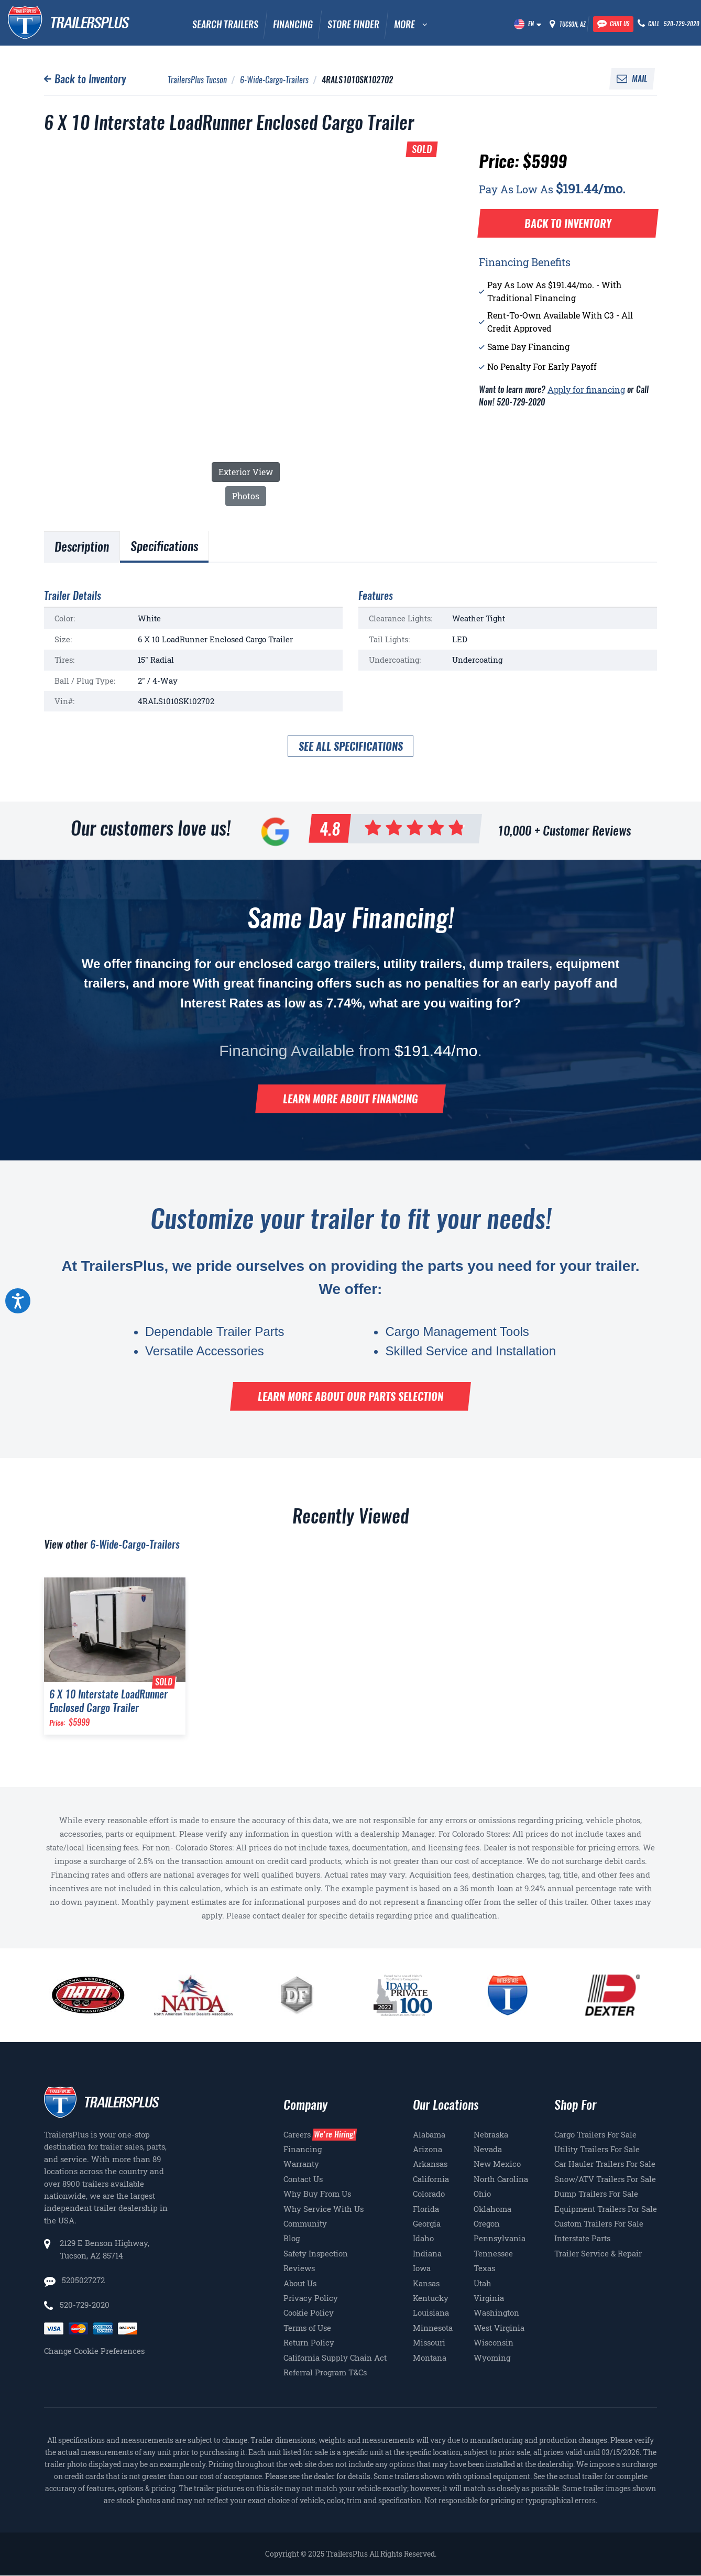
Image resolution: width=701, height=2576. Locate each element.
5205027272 (82, 2280)
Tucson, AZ (573, 24)
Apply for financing (586, 389)
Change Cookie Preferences (94, 2350)
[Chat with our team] (613, 24)
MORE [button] (404, 24)
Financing (293, 24)
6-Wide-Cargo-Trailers (274, 79)
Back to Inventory (90, 79)
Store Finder (353, 24)
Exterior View (245, 471)
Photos (245, 495)
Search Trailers (225, 24)
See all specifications (351, 746)
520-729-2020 (84, 2304)
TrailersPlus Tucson (197, 79)
